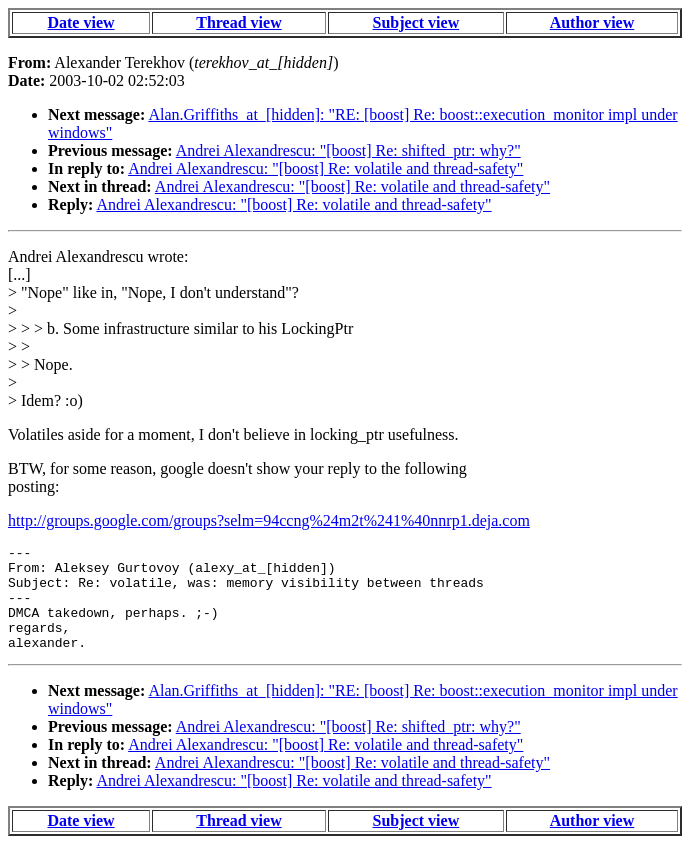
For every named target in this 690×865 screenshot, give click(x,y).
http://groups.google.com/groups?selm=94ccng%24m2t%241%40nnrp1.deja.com (269, 520)
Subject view (416, 22)
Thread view (238, 22)
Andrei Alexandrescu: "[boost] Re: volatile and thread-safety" (325, 168)
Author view (592, 22)
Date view (80, 22)
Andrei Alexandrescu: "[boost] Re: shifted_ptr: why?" (348, 150)
